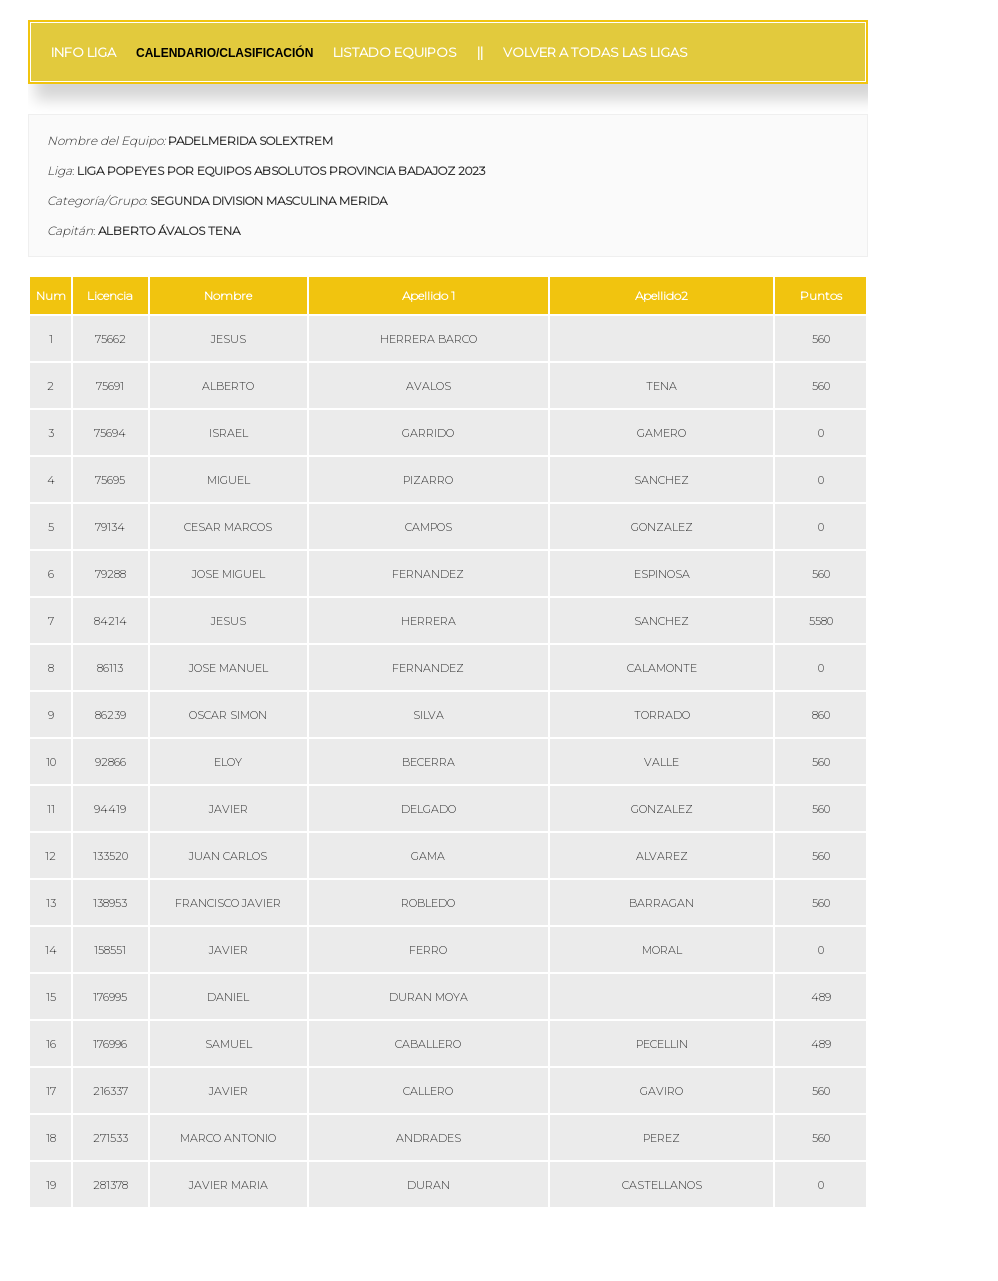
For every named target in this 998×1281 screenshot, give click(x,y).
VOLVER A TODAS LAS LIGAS (595, 52)
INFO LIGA (83, 52)
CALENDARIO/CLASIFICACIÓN (224, 53)
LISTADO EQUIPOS (395, 52)
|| (480, 52)
